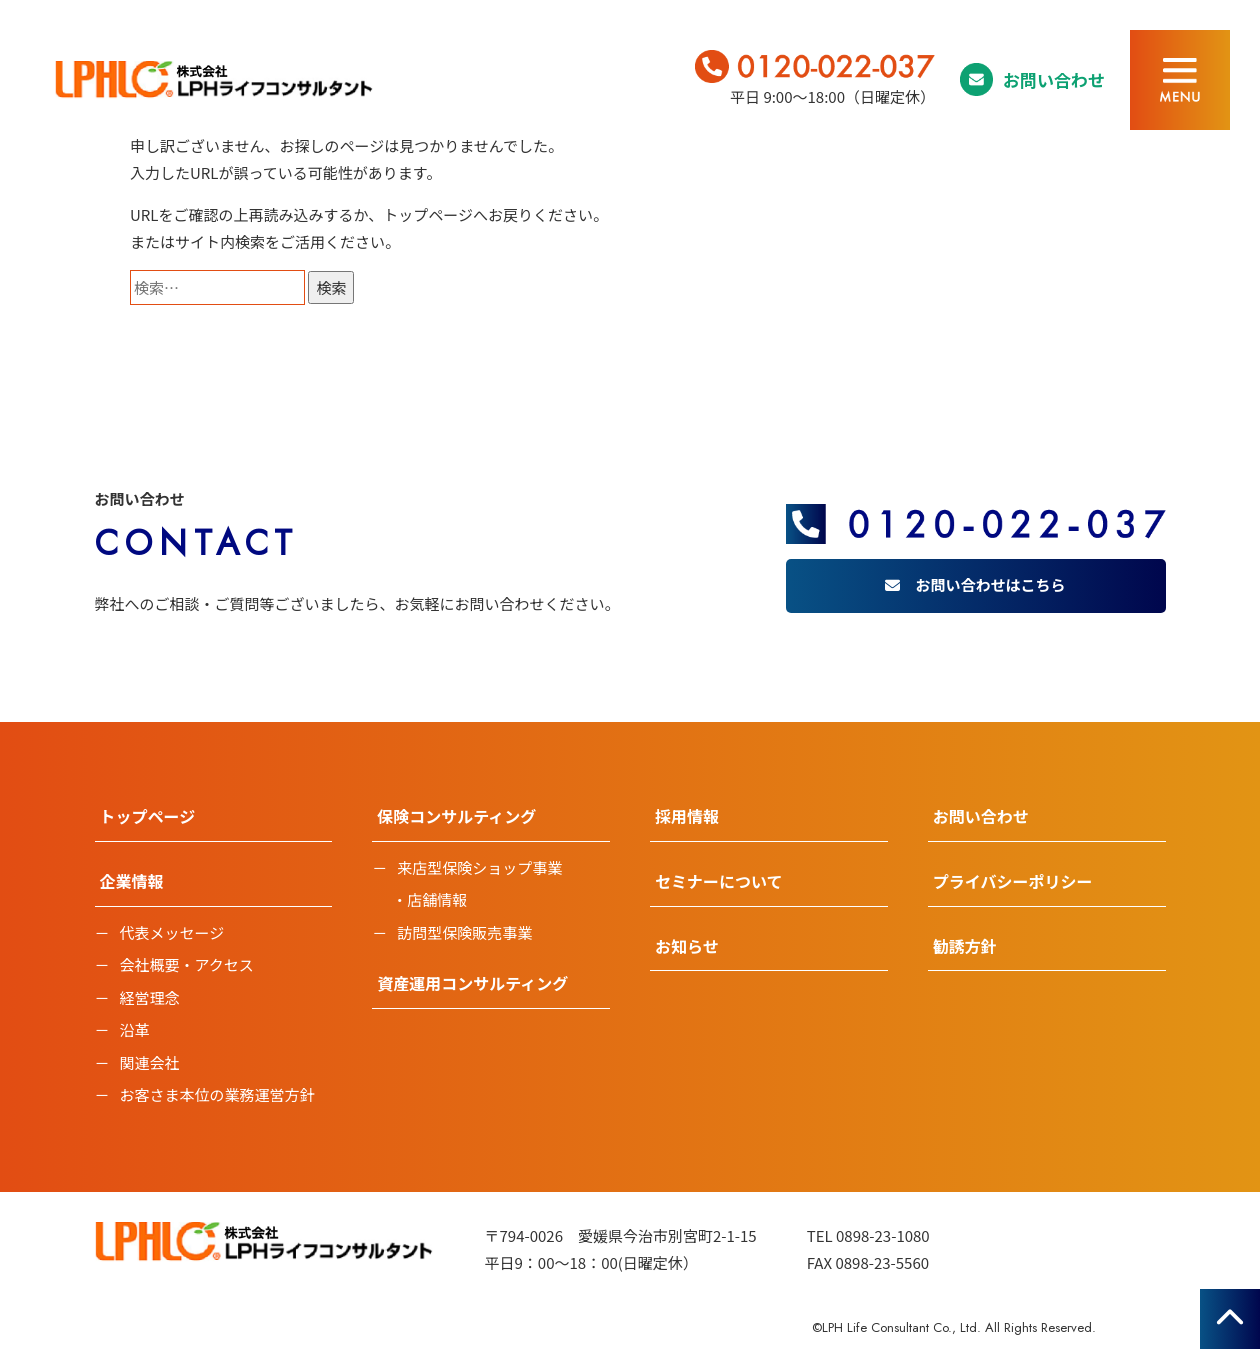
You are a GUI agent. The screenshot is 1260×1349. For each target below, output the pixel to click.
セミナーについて (719, 881)
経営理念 (150, 997)
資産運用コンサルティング (472, 983)
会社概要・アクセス (187, 964)
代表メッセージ (172, 932)
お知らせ (687, 946)
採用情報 (687, 816)
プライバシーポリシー (1013, 881)
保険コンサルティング (456, 816)
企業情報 (132, 881)
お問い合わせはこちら (990, 584)
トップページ (428, 214)
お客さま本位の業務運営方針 (217, 1094)
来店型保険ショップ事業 (479, 867)
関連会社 (150, 1062)
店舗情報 (437, 899)
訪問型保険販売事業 (464, 932)
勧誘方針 (965, 946)
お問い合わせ (1054, 79)
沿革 (135, 1029)
